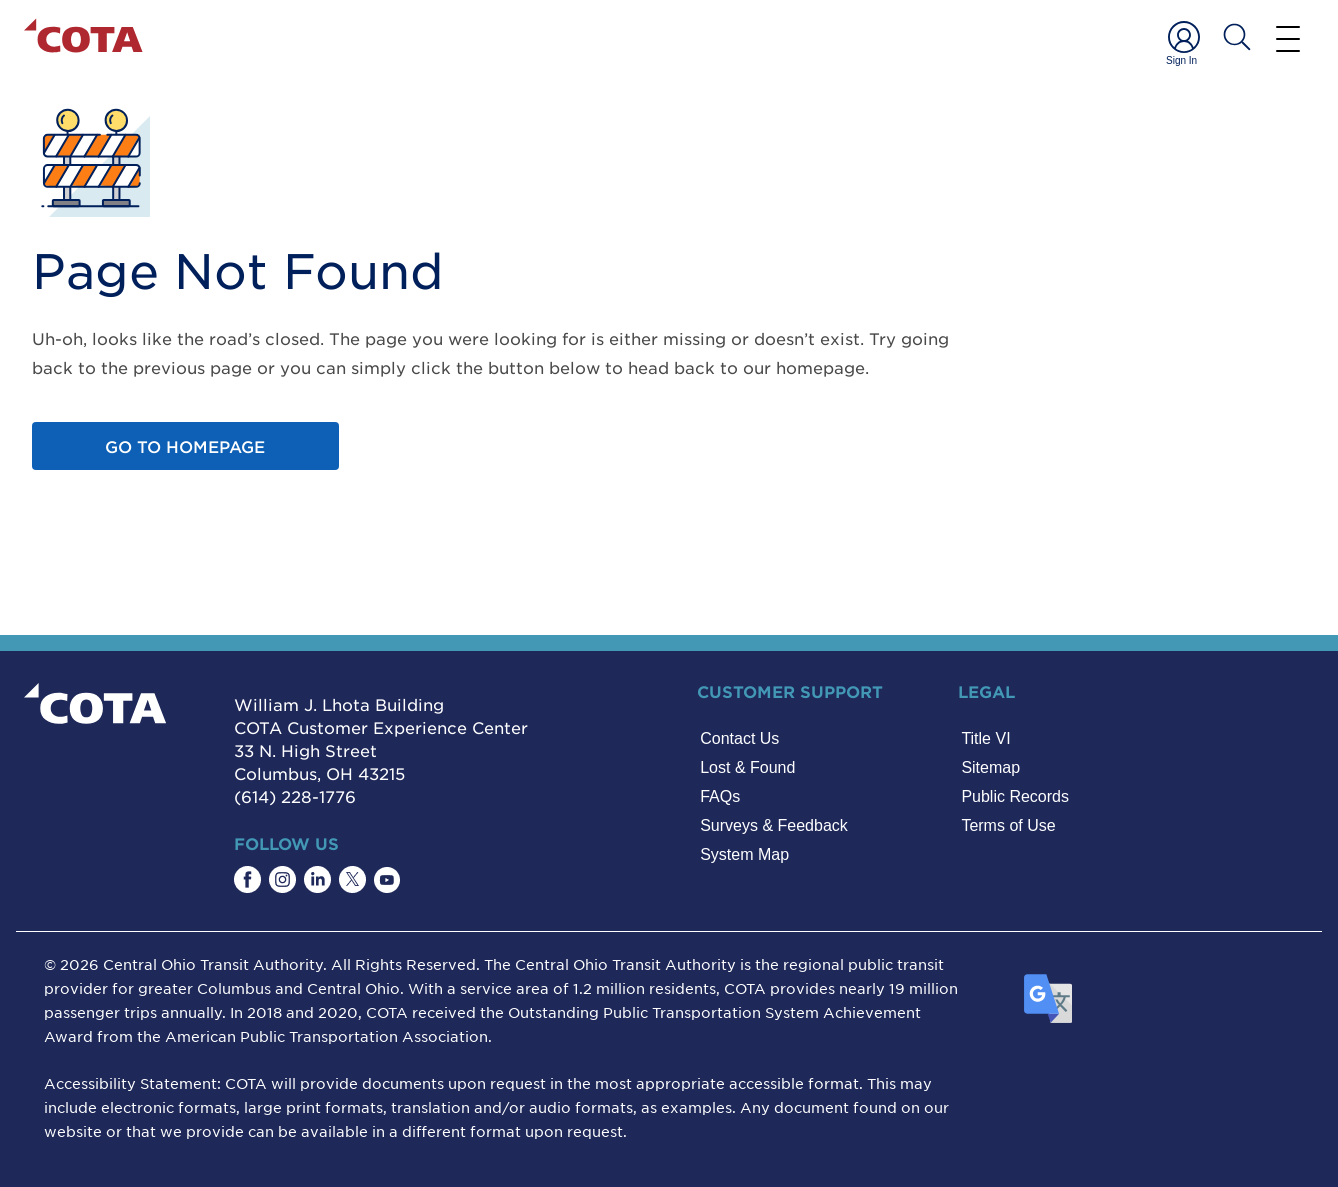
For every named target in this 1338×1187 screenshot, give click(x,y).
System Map (744, 854)
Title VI (985, 738)
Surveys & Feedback (774, 825)
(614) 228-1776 (295, 796)
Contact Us (739, 738)
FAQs (720, 796)
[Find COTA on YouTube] (387, 880)
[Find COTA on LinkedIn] (317, 879)
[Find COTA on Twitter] (352, 879)
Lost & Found (747, 767)
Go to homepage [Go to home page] (185, 446)
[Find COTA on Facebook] (247, 879)
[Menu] (1288, 38)
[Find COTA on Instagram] (282, 879)
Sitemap (990, 767)
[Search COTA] (1237, 37)
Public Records (1015, 796)
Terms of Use (1008, 825)
